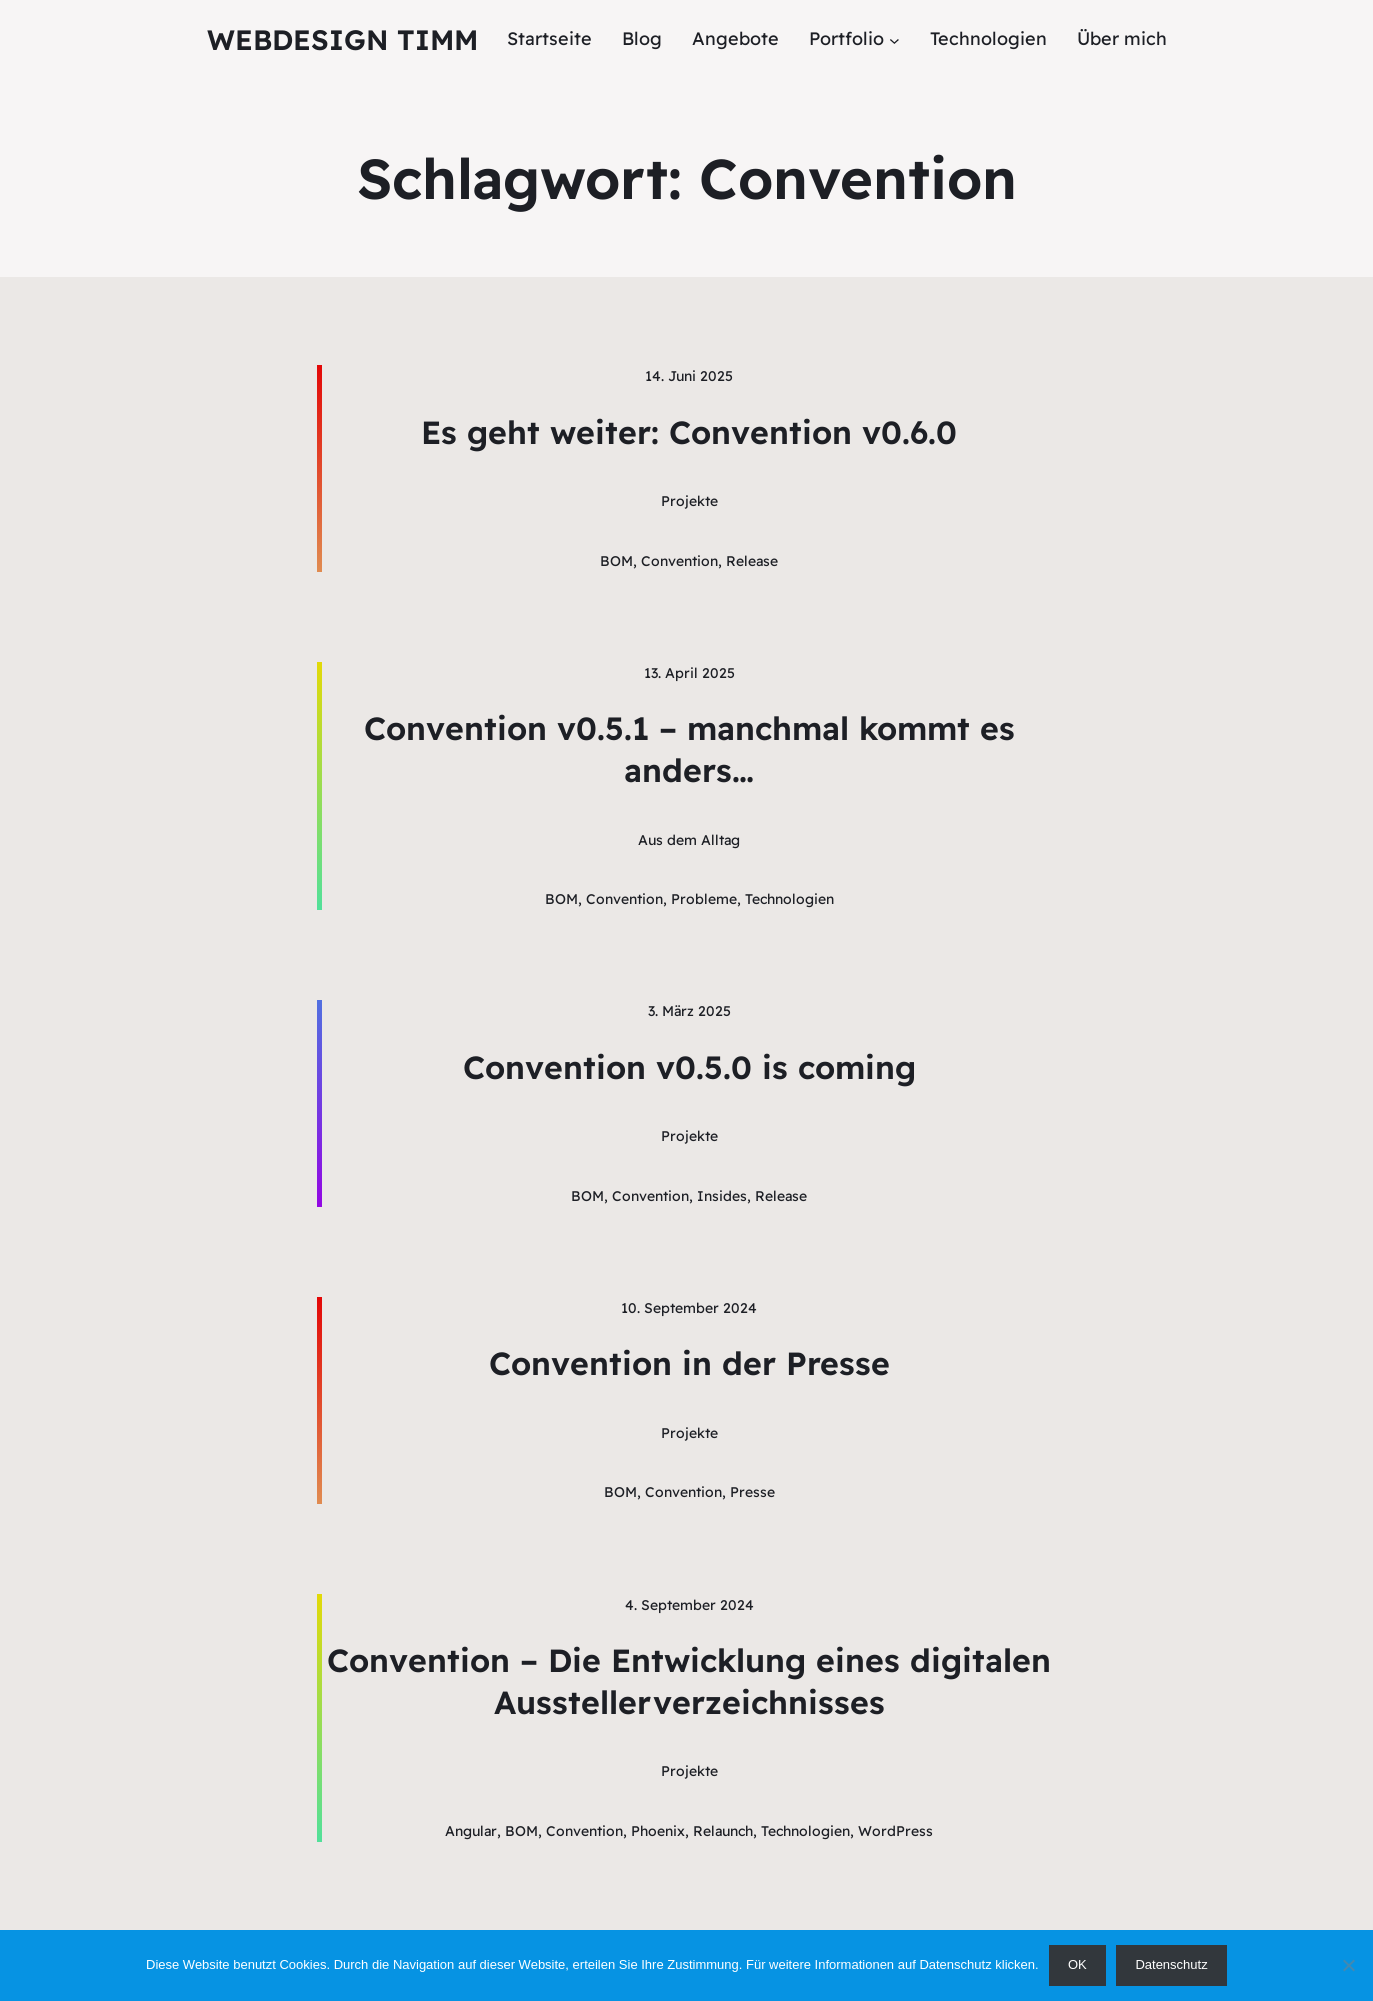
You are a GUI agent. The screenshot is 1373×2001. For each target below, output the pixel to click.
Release (752, 561)
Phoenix (658, 1831)
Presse (752, 1492)
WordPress (895, 1831)
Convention (679, 561)
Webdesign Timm (342, 39)
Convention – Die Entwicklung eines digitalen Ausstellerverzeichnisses (689, 1681)
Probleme (704, 899)
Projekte (689, 501)
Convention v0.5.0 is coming (689, 1067)
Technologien (789, 899)
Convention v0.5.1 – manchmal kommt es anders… (689, 749)
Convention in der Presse (689, 1363)
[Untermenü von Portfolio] (894, 39)
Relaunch (723, 1831)
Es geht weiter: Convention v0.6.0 (689, 432)
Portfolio (846, 38)
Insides (722, 1196)
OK (1077, 1964)
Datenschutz (1171, 1964)
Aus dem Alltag (689, 840)
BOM (616, 561)
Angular (471, 1831)
